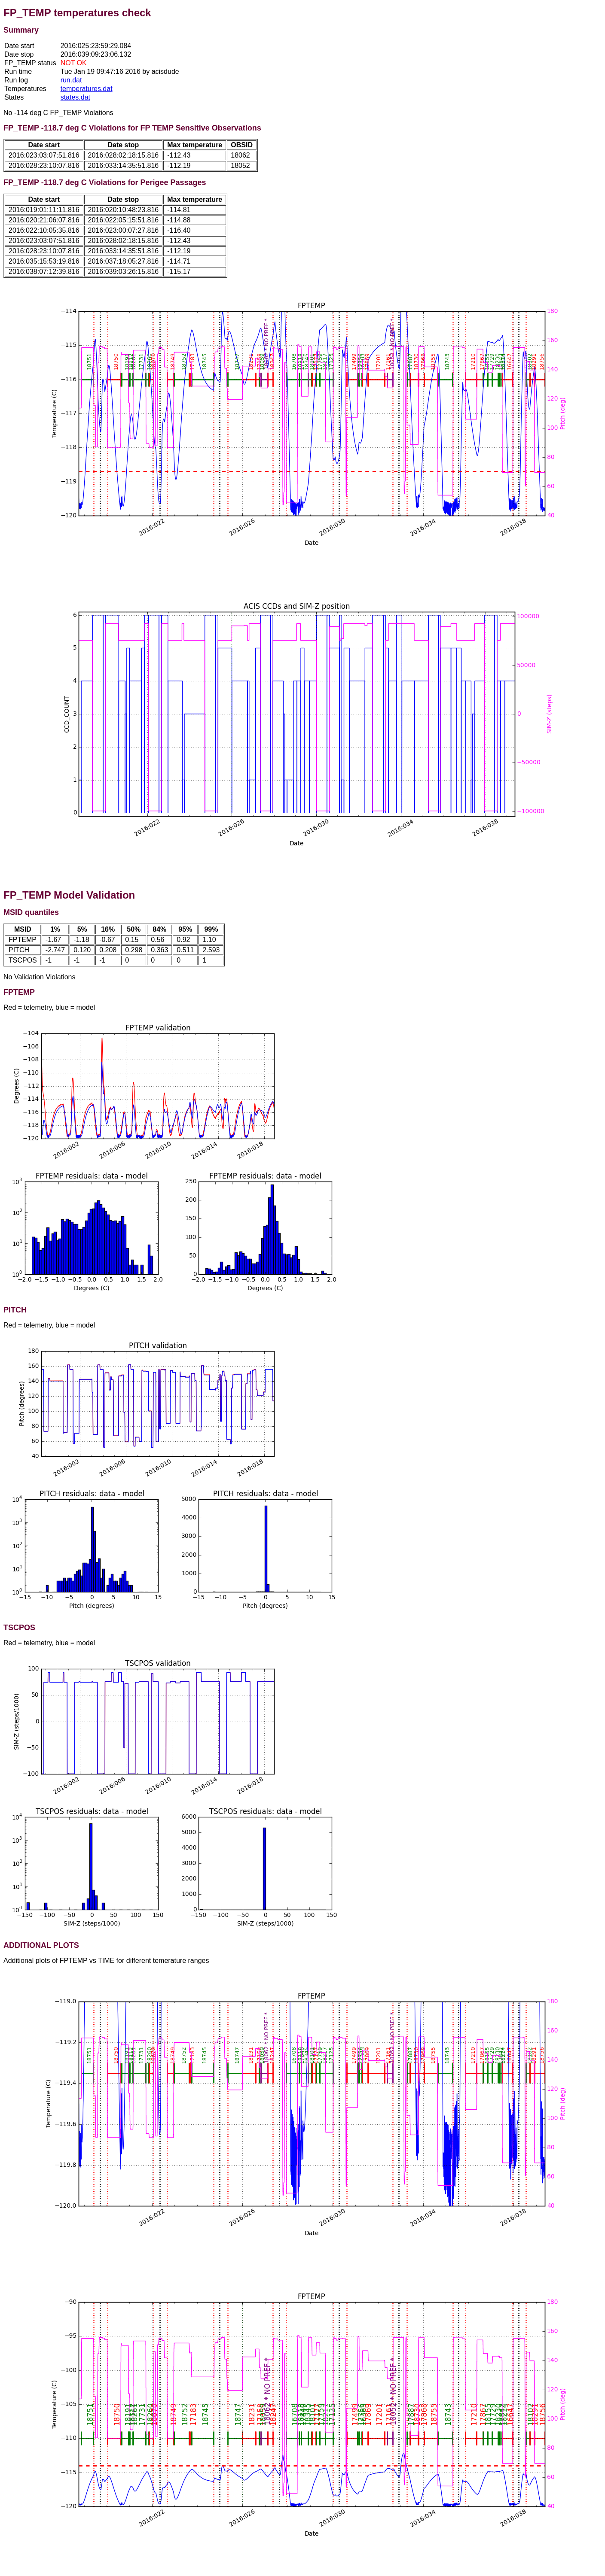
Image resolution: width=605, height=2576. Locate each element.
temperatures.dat (87, 88)
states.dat (75, 97)
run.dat (71, 80)
